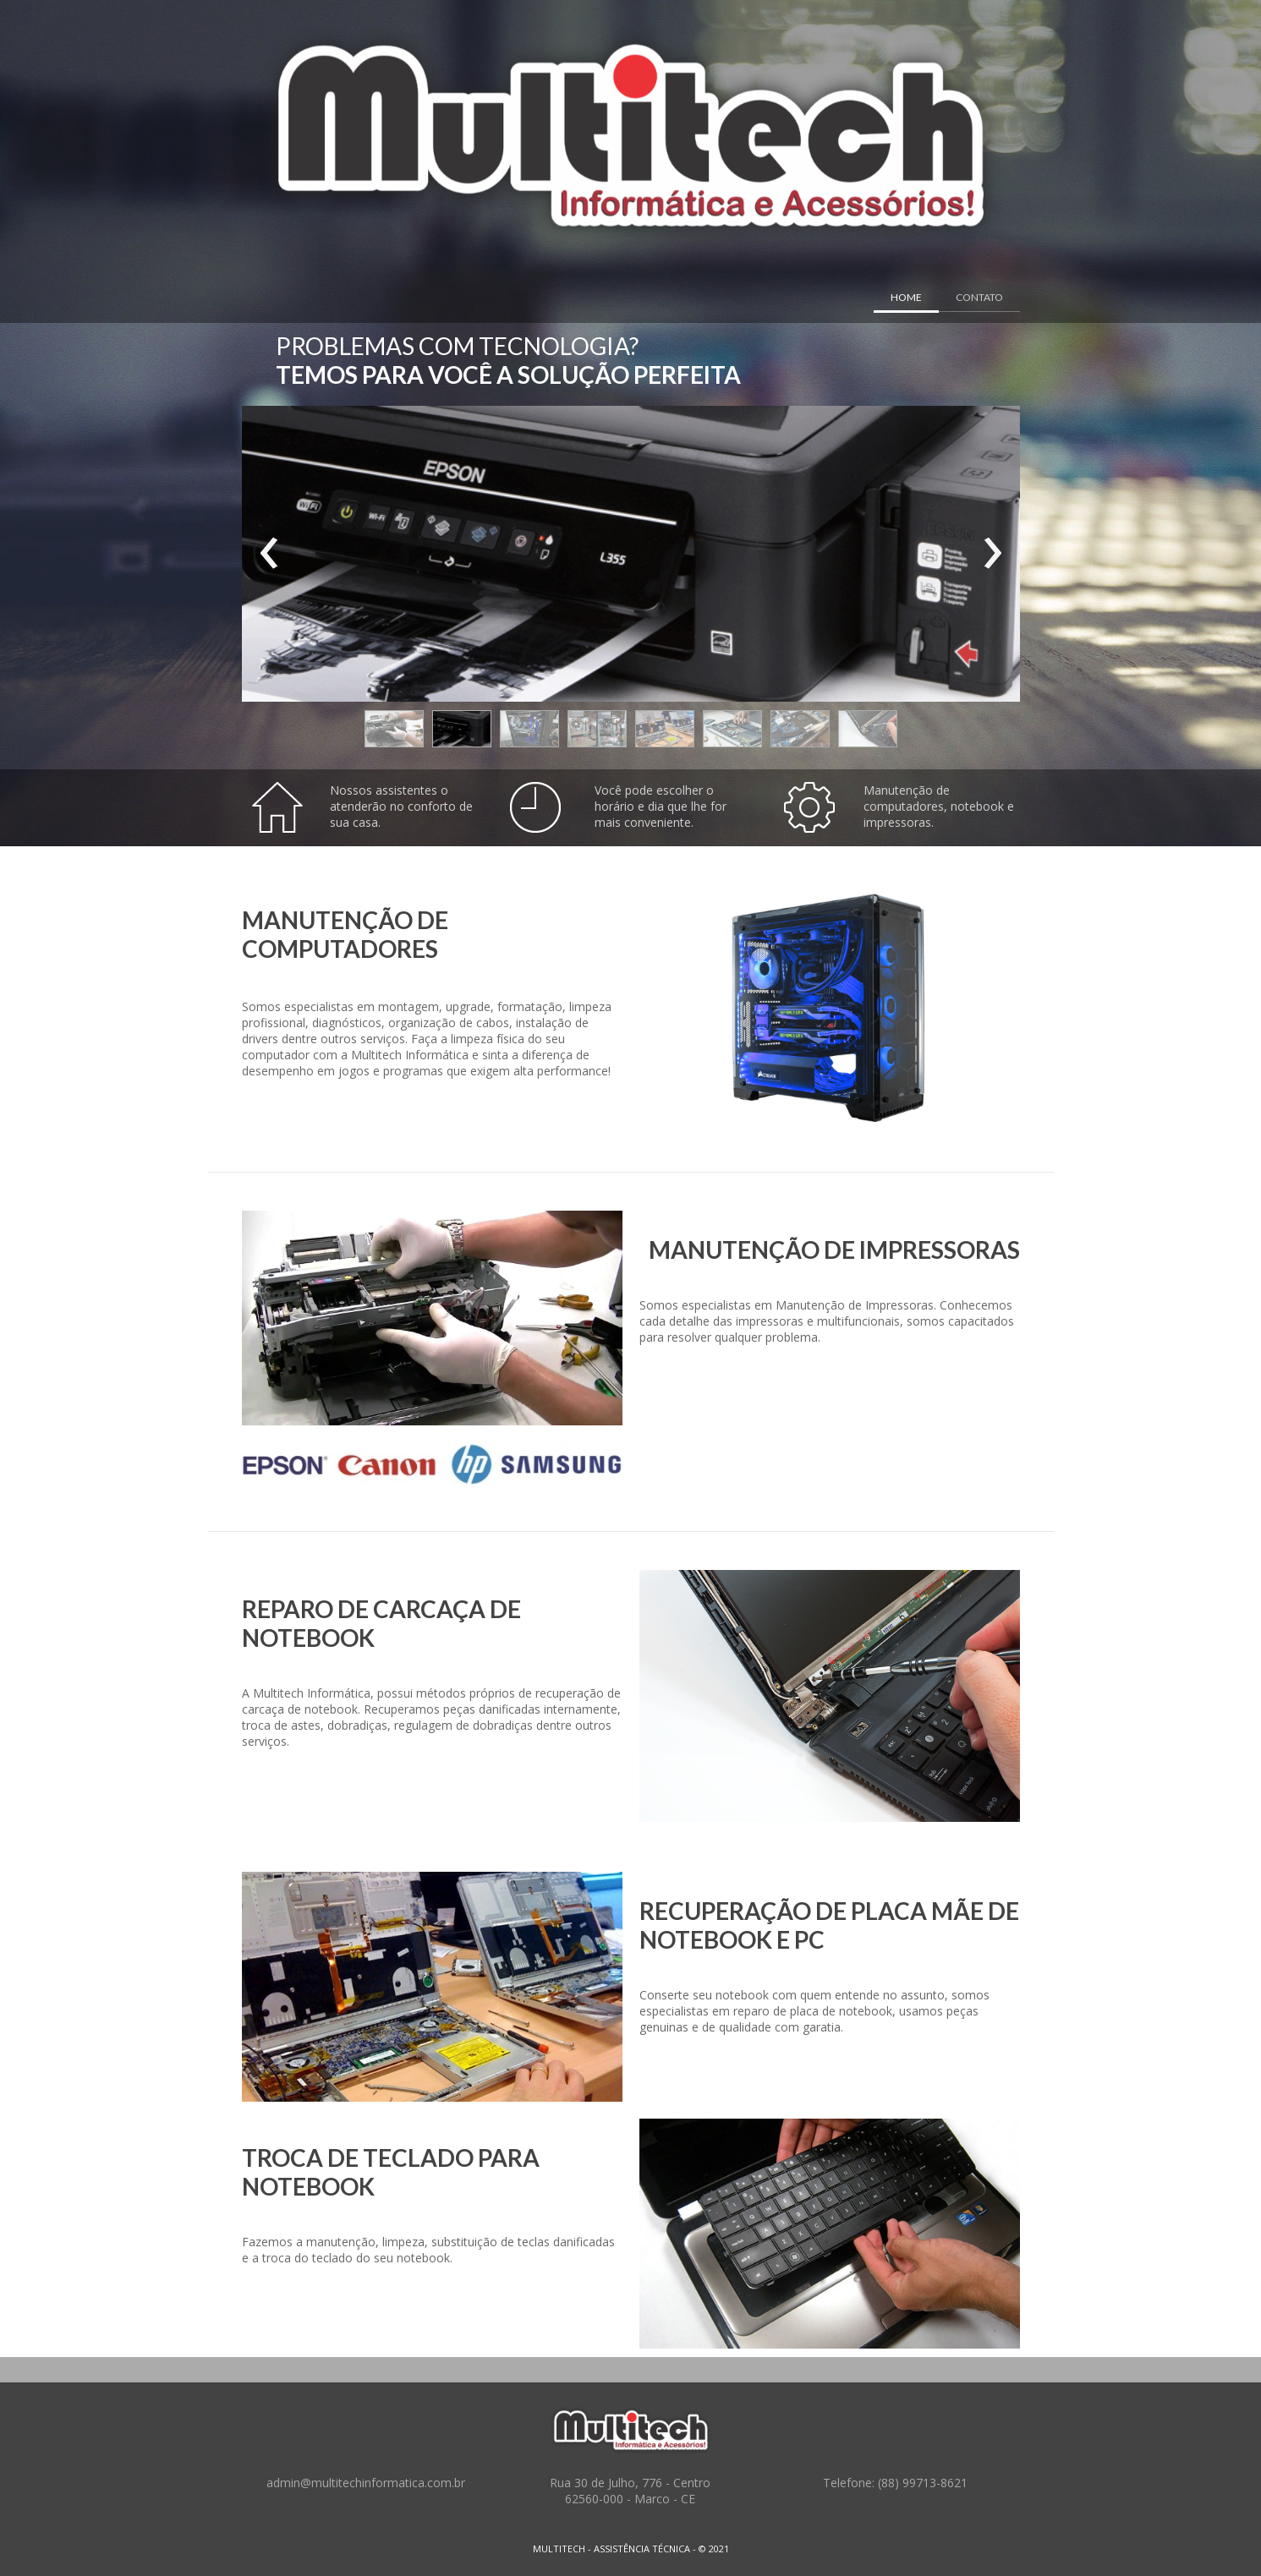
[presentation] (269, 554)
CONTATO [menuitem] (979, 297)
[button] (394, 728)
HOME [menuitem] (906, 297)
